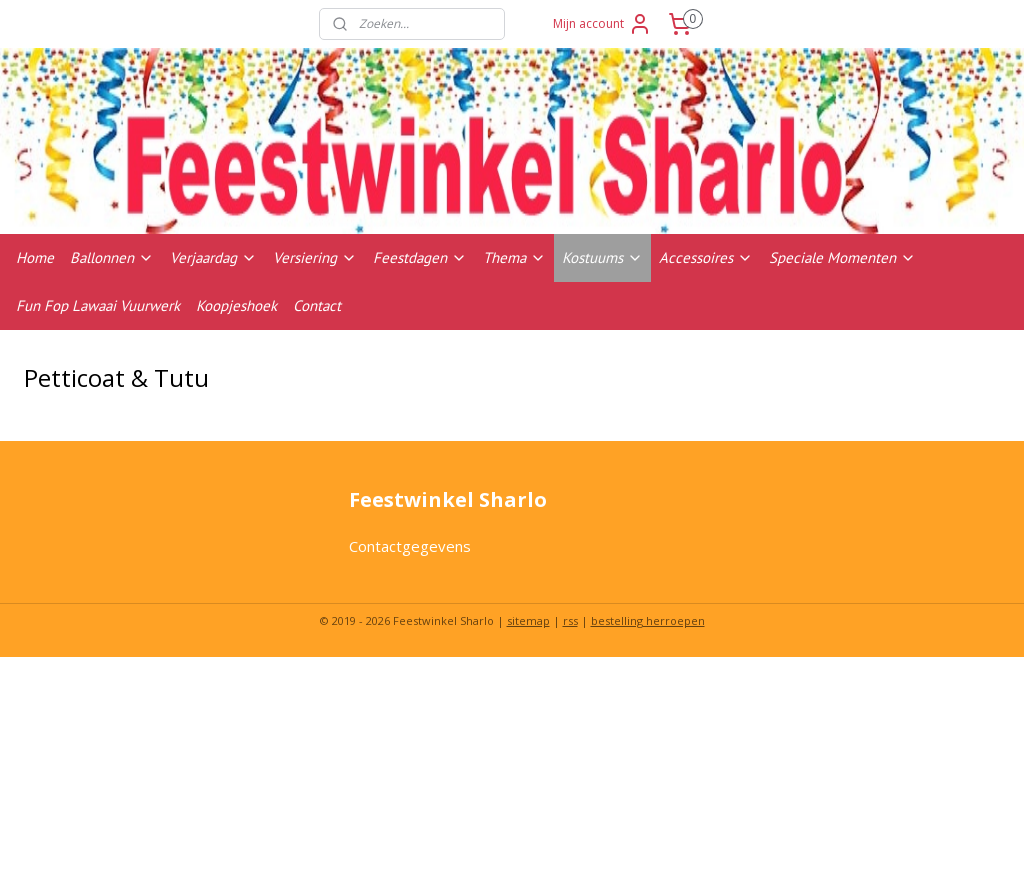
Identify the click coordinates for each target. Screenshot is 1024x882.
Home (35, 257)
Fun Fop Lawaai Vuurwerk (98, 305)
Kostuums (602, 257)
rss (570, 620)
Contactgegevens (410, 546)
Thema (514, 257)
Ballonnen (112, 257)
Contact (317, 305)
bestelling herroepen (648, 620)
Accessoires (706, 257)
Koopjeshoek (236, 305)
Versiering (315, 257)
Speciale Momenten (842, 257)
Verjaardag (213, 257)
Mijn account (602, 24)
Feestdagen (420, 257)
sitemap (528, 620)
